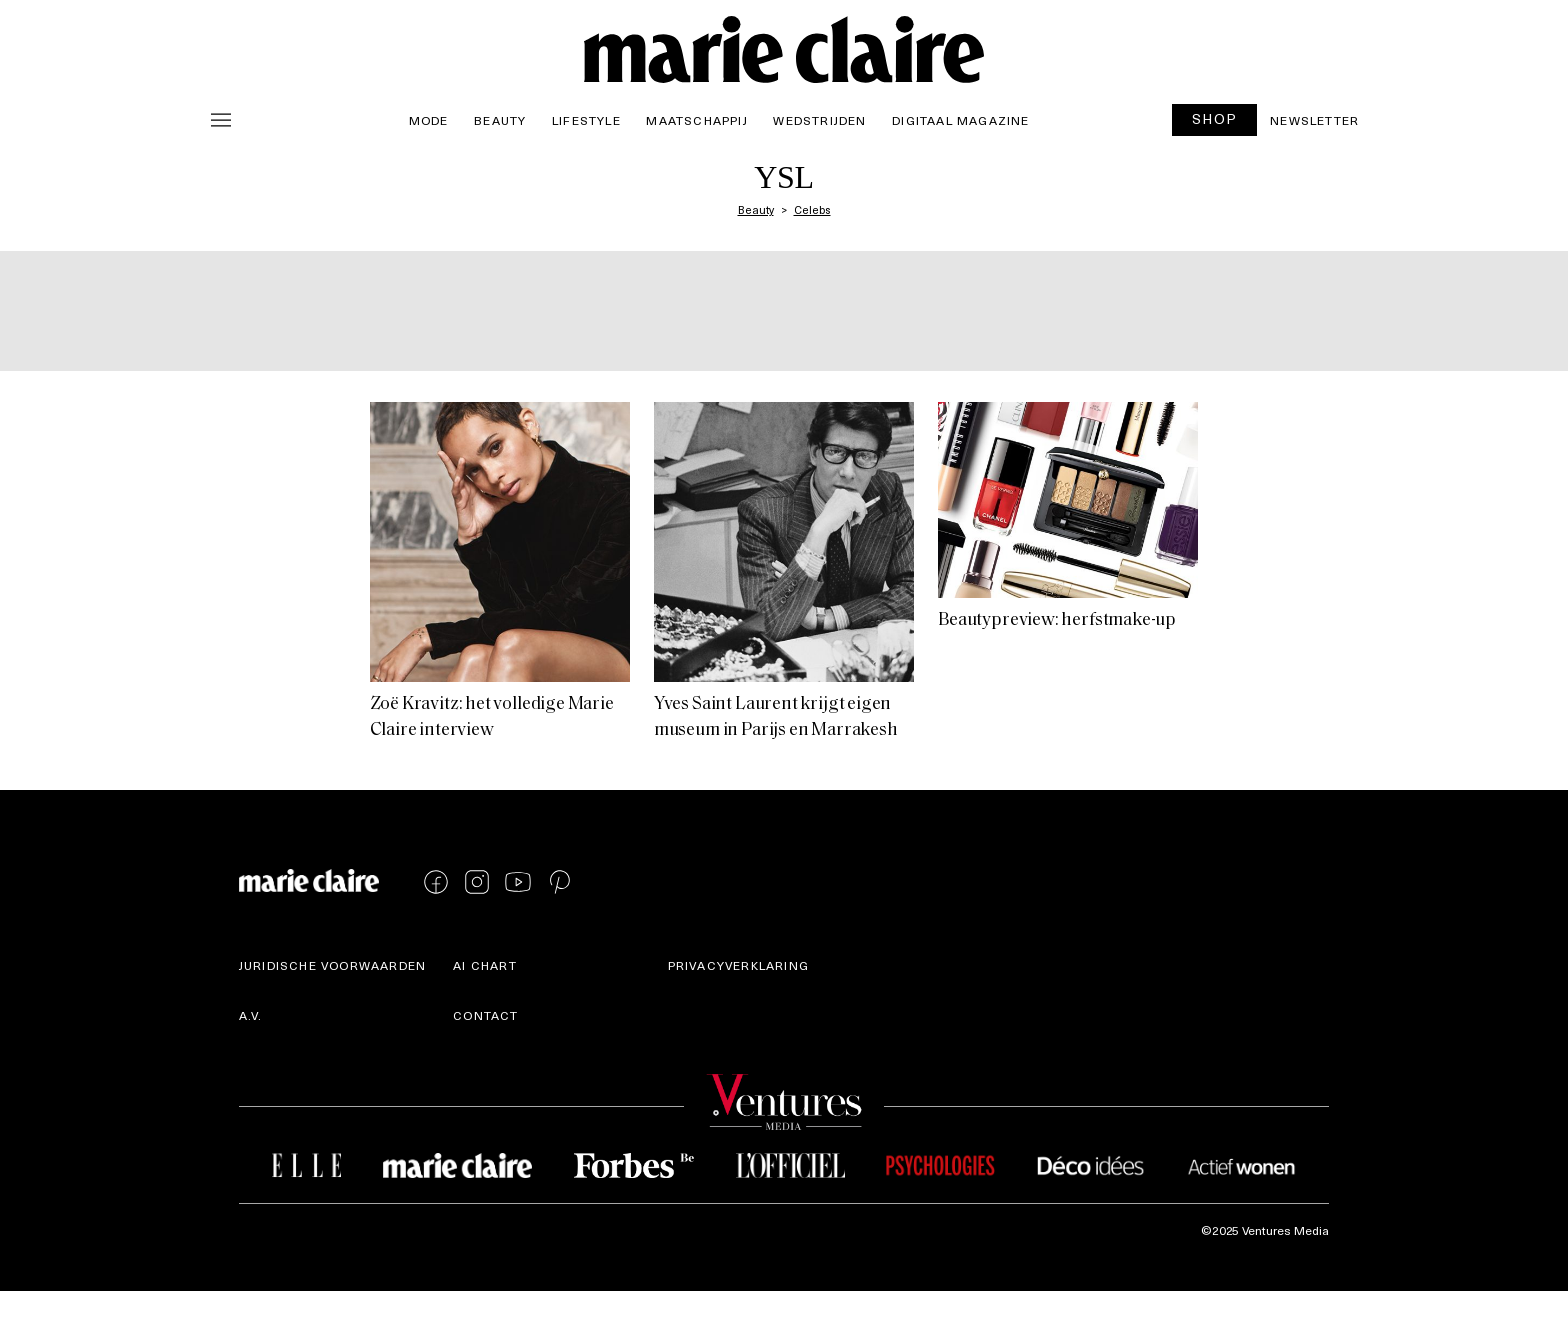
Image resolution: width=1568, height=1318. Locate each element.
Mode (429, 120)
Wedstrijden (819, 120)
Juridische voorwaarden (332, 965)
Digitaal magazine (960, 120)
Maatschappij (696, 120)
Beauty (500, 120)
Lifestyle (586, 120)
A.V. (251, 1015)
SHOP (1215, 118)
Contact (485, 1015)
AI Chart (485, 965)
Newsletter (1314, 120)
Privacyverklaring (738, 965)
